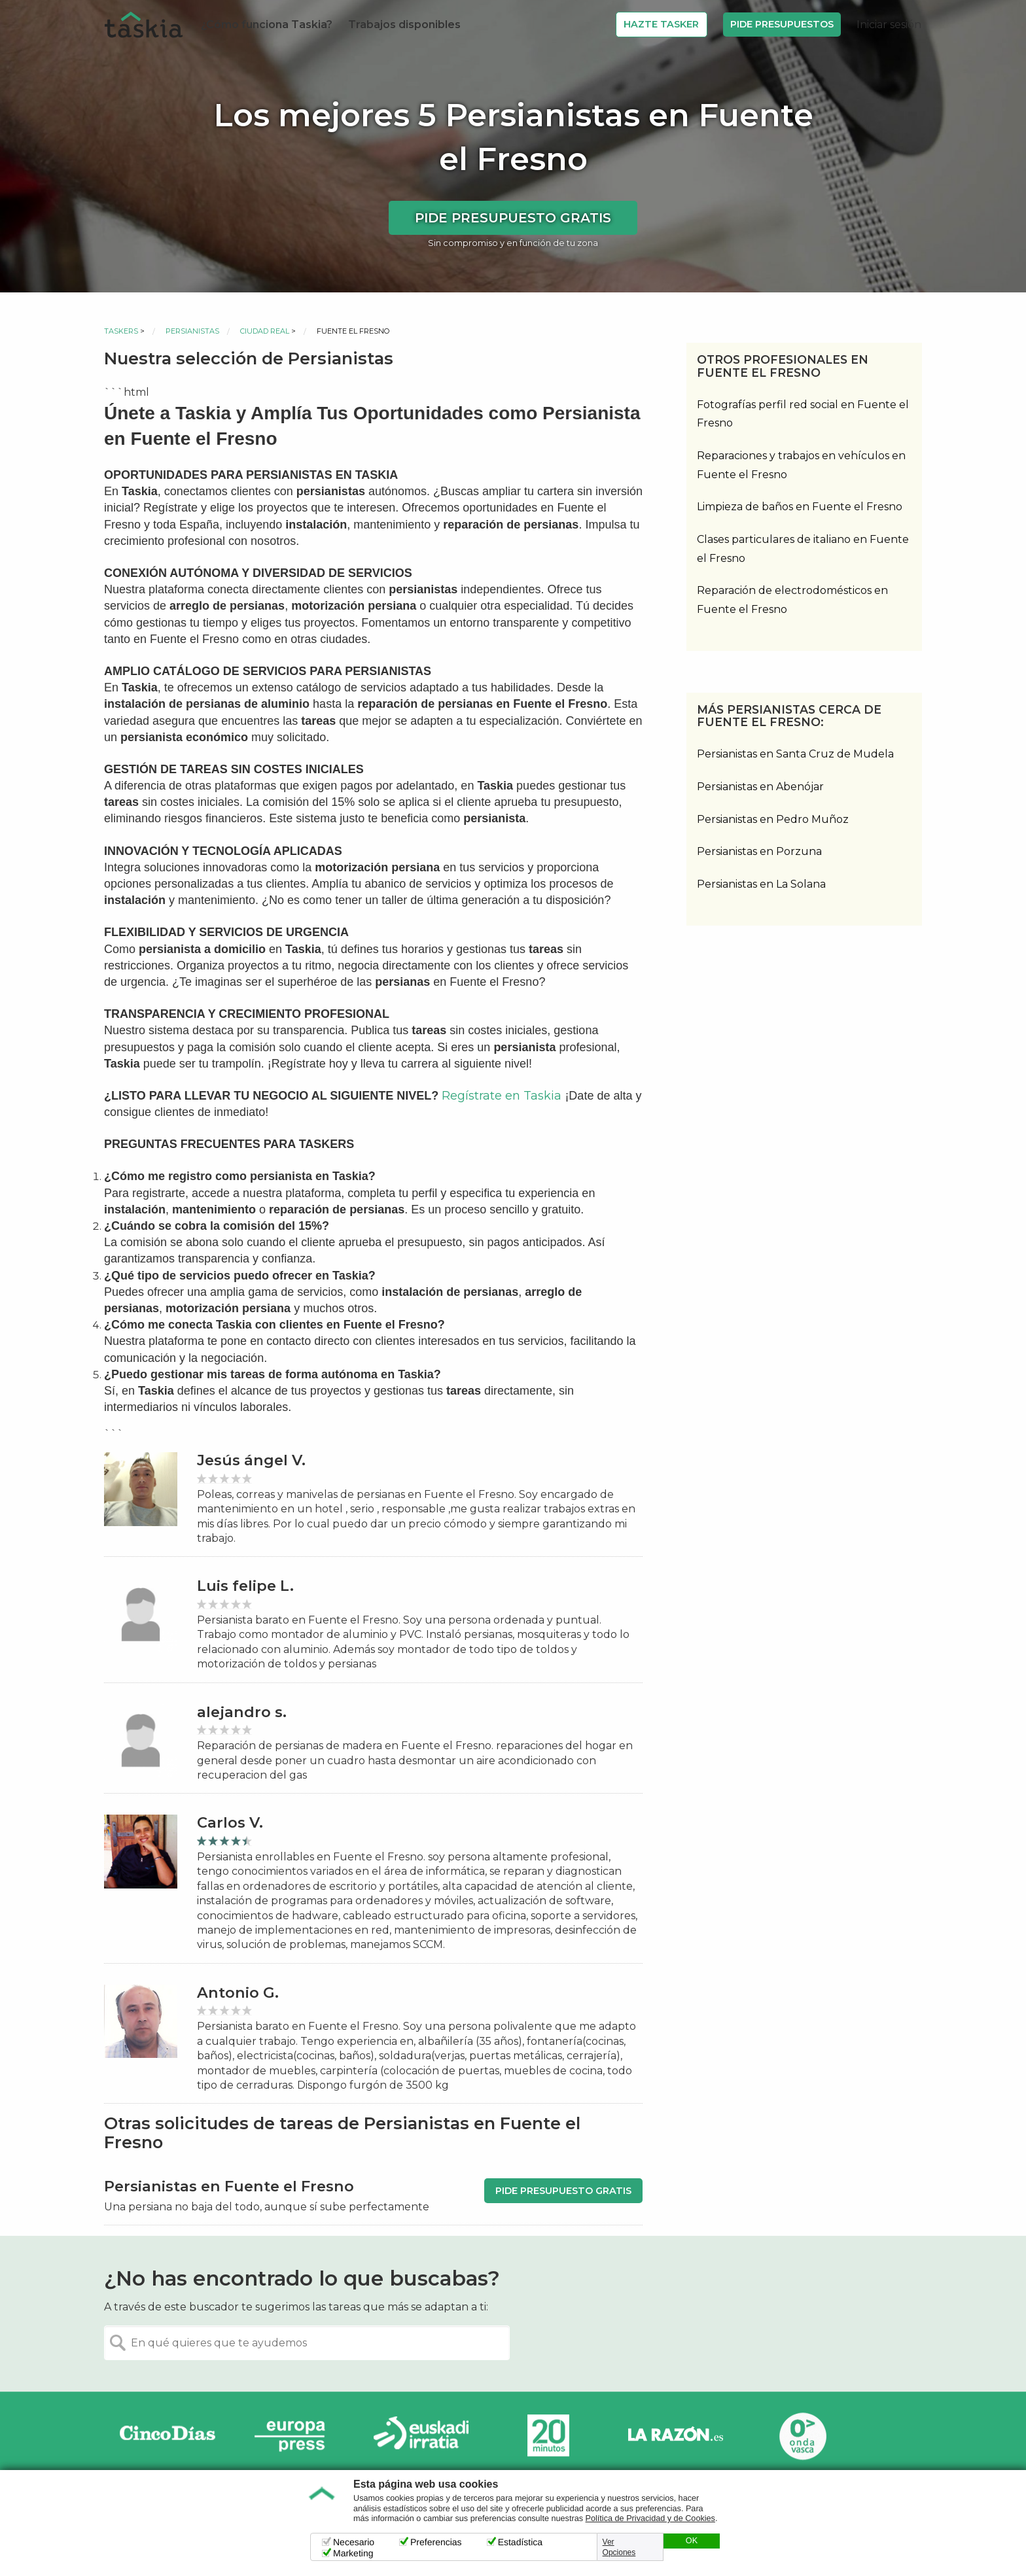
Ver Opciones (619, 2547)
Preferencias (436, 2542)
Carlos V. (230, 1823)
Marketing (353, 2553)
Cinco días (167, 2435)
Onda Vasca (802, 2435)
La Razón (675, 2435)
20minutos (548, 2435)
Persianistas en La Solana (761, 884)
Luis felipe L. (245, 1586)
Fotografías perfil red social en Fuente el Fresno (803, 414)
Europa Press (294, 2435)
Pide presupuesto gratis (513, 218)
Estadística (520, 2542)
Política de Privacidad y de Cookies (650, 2518)
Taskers (121, 331)
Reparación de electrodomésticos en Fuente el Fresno (792, 600)
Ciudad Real (264, 331)
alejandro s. (242, 1712)
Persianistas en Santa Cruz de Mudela (795, 754)
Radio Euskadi (421, 2435)
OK (692, 2540)
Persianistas (192, 331)
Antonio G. (238, 1993)
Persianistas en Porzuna (759, 851)
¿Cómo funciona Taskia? (266, 24)
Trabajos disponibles (404, 24)
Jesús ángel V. (251, 1460)
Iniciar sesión (889, 24)
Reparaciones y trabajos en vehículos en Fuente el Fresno (801, 465)
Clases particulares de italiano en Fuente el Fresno (803, 549)
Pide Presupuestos (782, 24)
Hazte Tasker (661, 24)
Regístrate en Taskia (501, 1095)
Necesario (353, 2542)
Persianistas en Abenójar (760, 786)
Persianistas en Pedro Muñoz (773, 819)
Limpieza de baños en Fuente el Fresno (799, 506)
